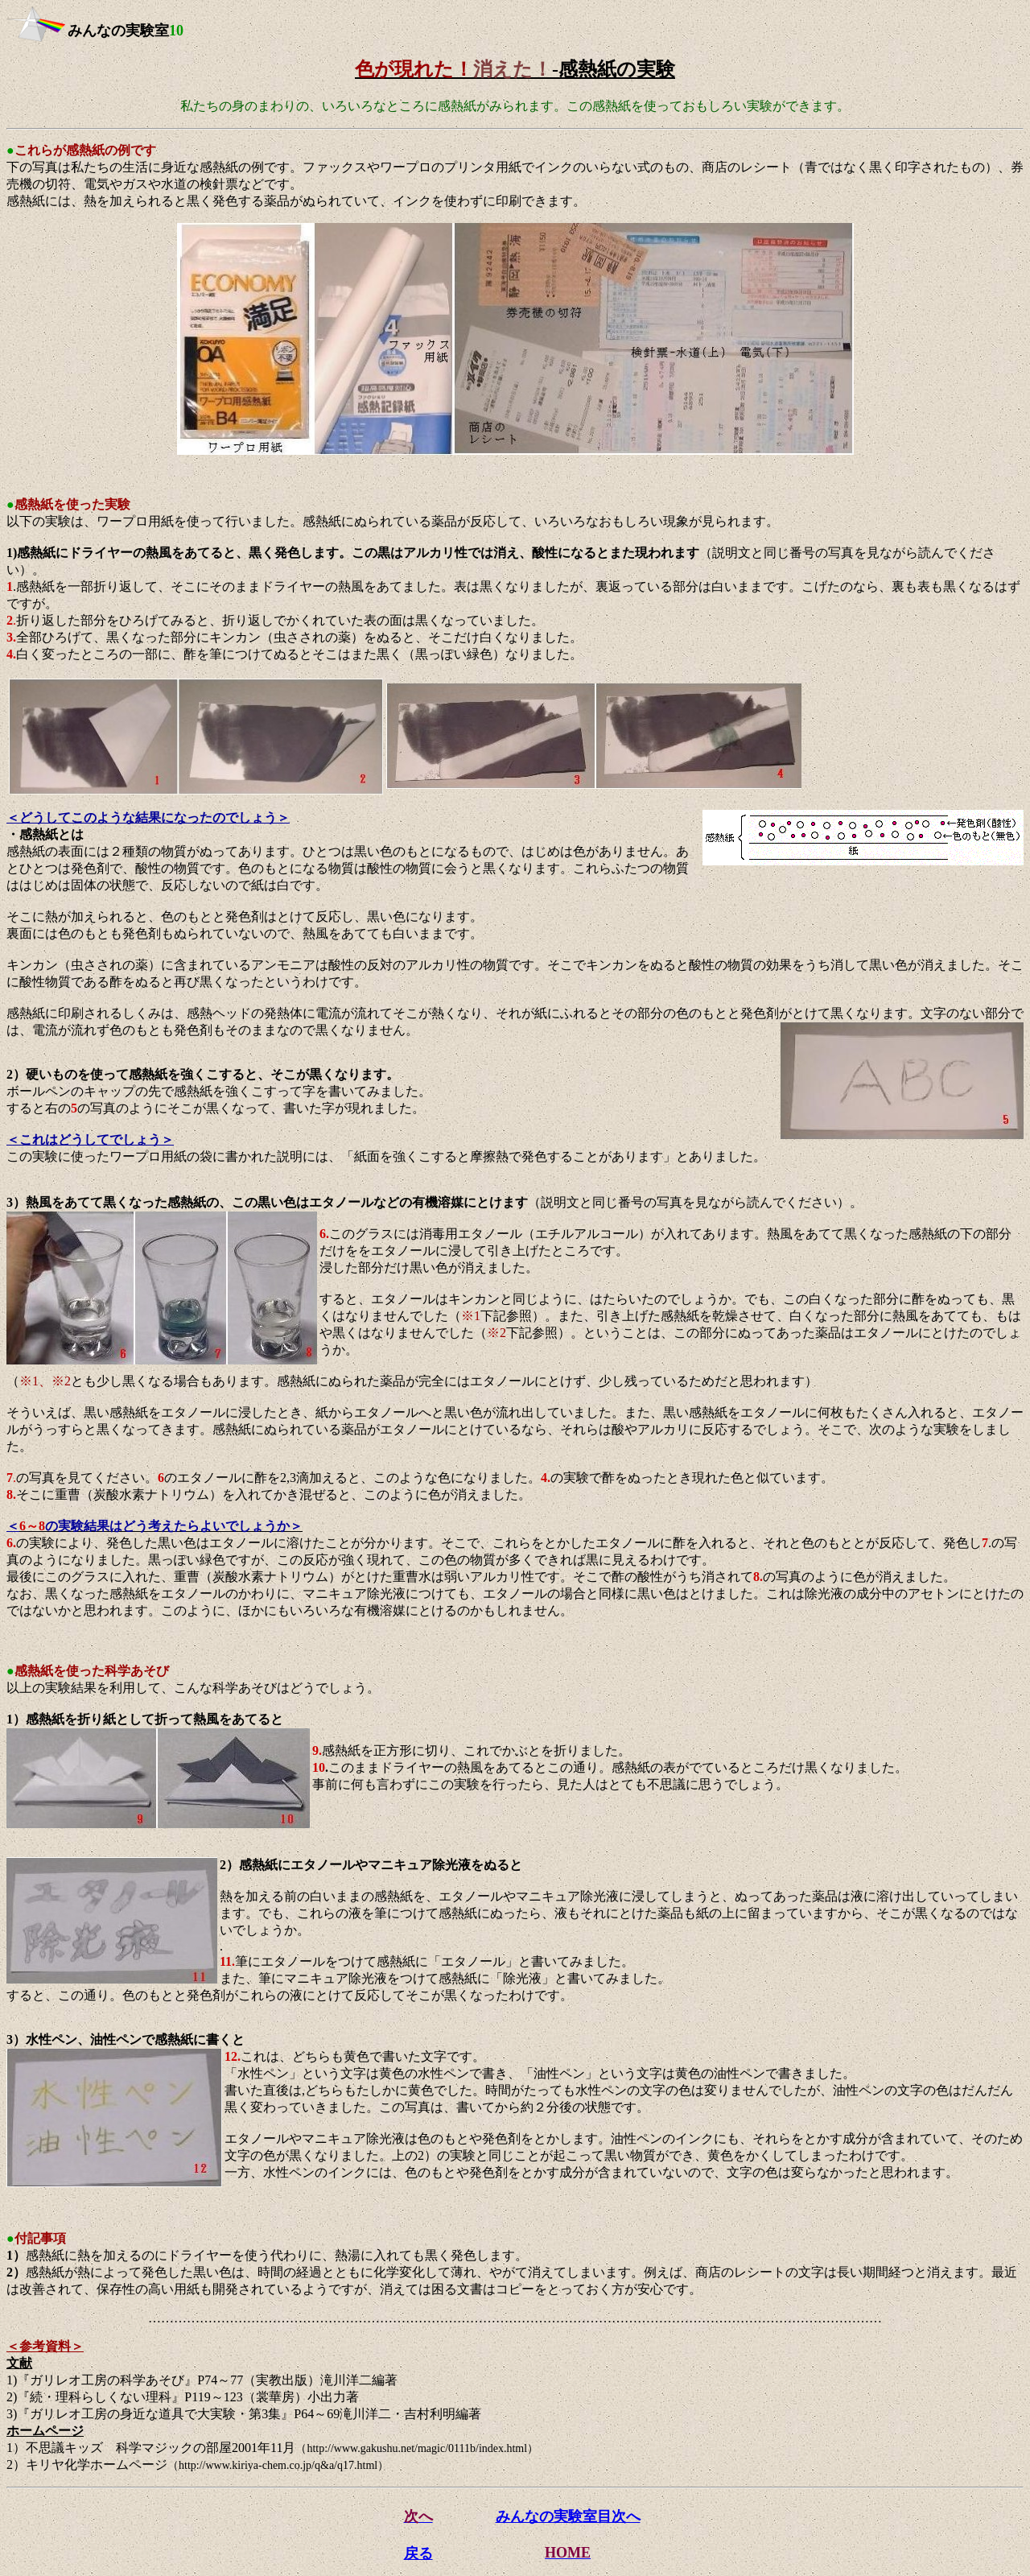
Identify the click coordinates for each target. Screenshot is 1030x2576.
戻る (418, 2553)
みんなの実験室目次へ (568, 2516)
